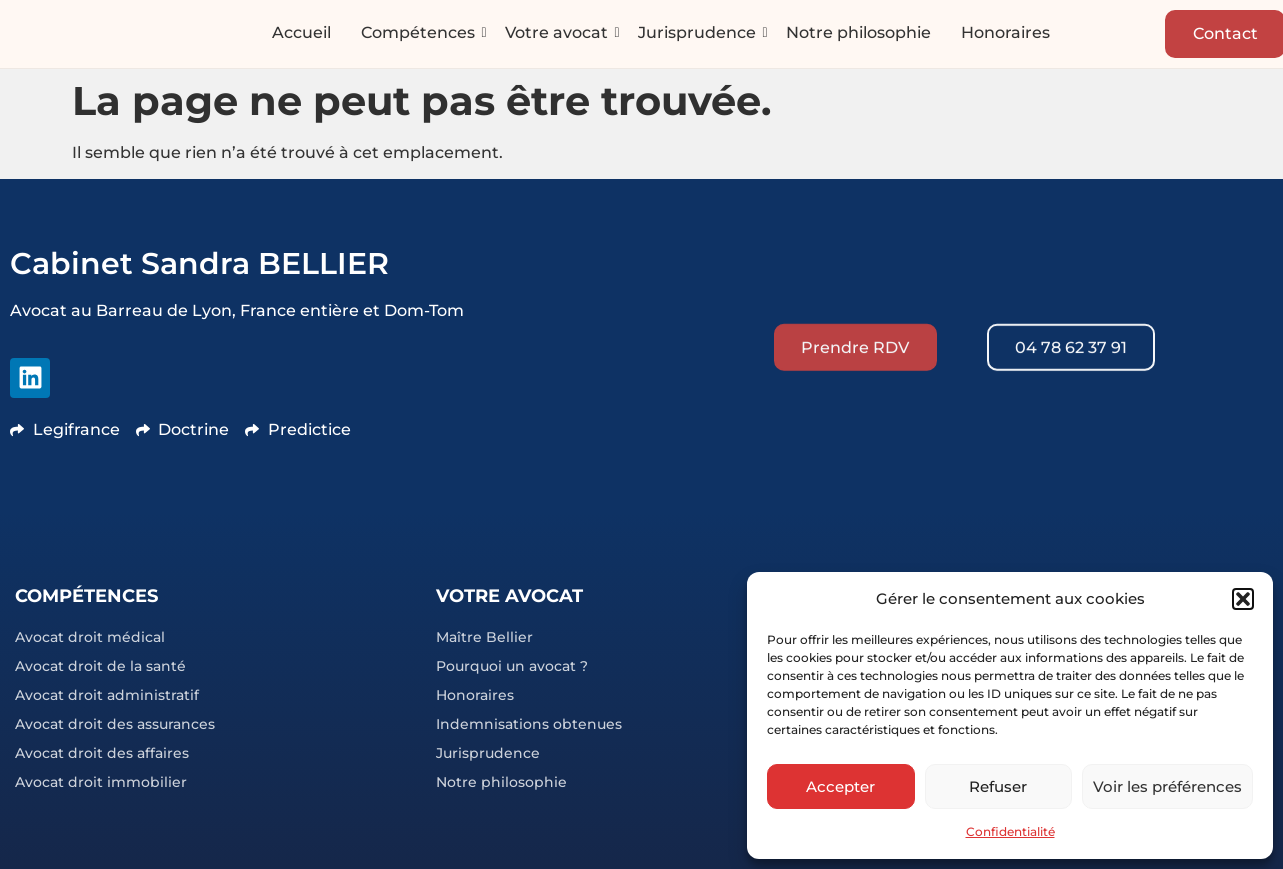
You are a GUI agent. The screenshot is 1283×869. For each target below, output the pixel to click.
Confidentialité (1010, 831)
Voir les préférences (1167, 786)
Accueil (301, 33)
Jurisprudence (697, 33)
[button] (1243, 599)
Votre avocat (557, 33)
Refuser (998, 786)
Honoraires (1005, 33)
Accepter (840, 786)
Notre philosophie (858, 33)
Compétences (418, 33)
